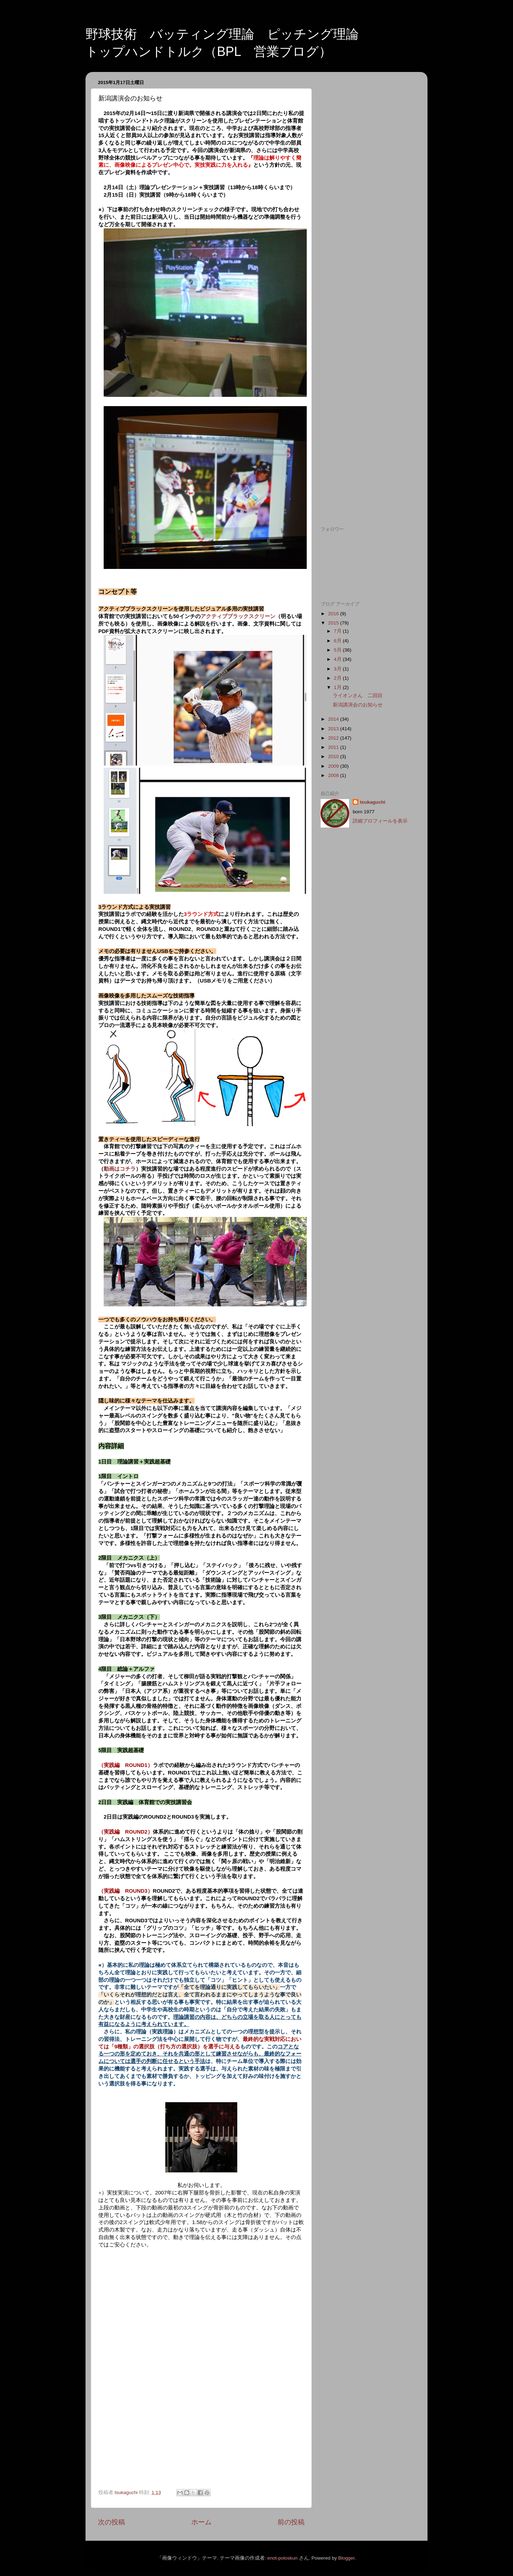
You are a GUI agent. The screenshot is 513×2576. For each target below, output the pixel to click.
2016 (334, 613)
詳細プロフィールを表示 (380, 821)
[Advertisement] (368, 184)
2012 (334, 738)
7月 (338, 631)
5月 (338, 650)
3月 (338, 669)
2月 (338, 678)
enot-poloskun (282, 2558)
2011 (334, 747)
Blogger (346, 2558)
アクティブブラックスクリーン (238, 616)
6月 (338, 640)
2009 (334, 766)
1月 (338, 687)
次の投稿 (111, 2522)
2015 (334, 623)
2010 (334, 756)
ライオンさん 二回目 (358, 695)
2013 (334, 728)
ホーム (201, 2522)
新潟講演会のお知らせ (358, 705)
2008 (334, 775)
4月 (338, 659)
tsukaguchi (372, 802)
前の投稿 (291, 2522)
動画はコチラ (120, 1169)
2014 (334, 719)
